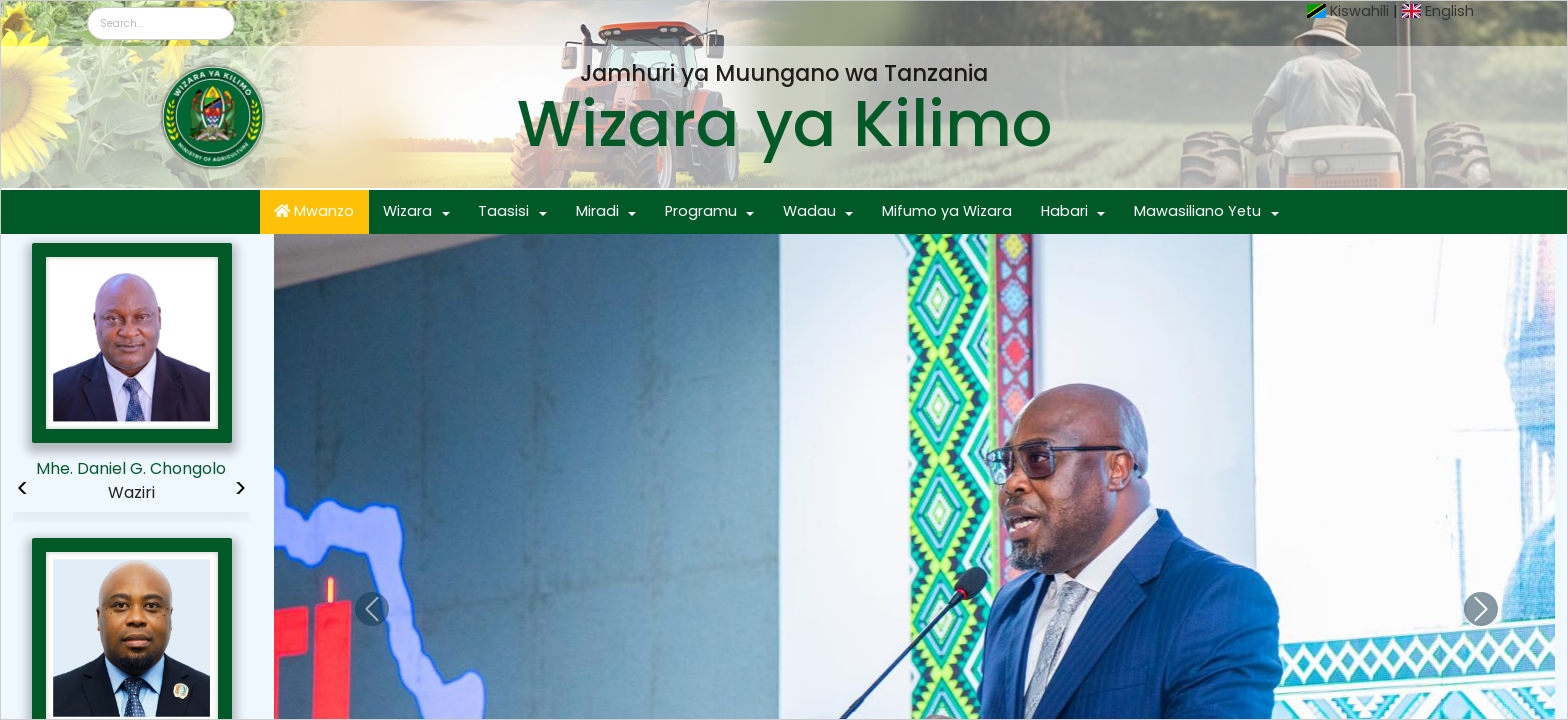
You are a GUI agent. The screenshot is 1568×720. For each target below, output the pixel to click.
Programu (701, 211)
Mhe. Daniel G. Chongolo (131, 468)
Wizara (407, 211)
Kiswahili (1359, 11)
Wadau (809, 211)
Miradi (597, 211)
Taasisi (503, 211)
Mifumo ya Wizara (947, 211)
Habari (1064, 211)
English (1449, 11)
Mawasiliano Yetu (1197, 211)
